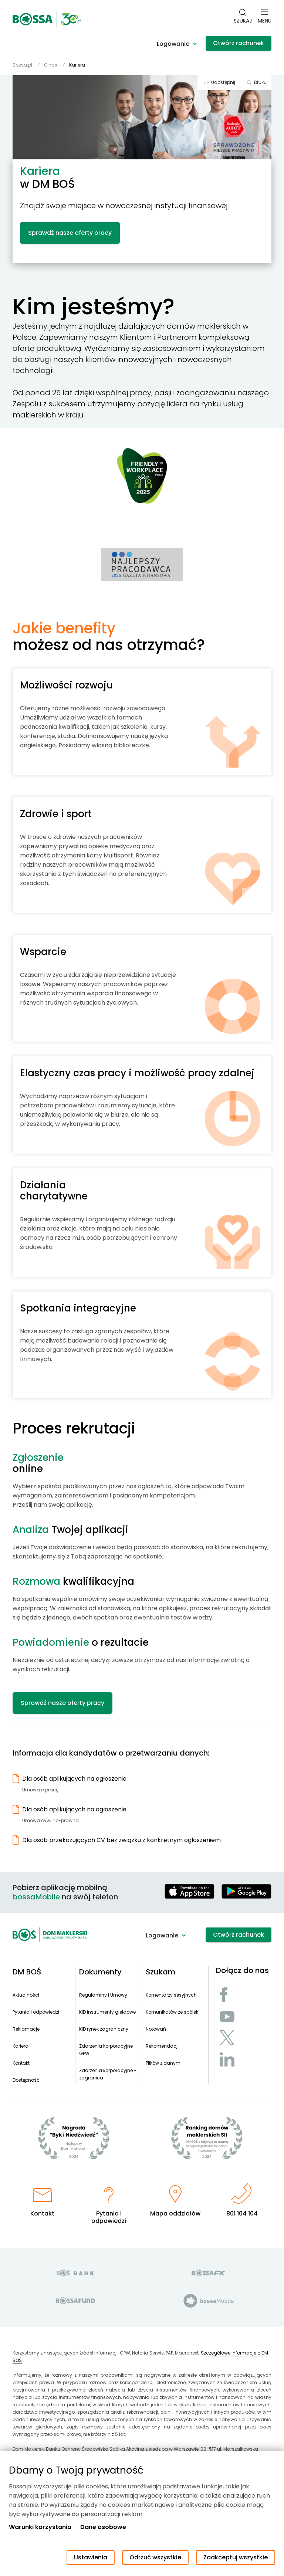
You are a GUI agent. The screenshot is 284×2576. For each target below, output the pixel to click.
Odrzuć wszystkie (155, 2557)
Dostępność (26, 2080)
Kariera (20, 2046)
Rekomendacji (162, 2046)
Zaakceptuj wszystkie (235, 2557)
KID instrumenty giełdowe (107, 2012)
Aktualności (26, 1995)
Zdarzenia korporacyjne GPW (106, 2050)
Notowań (156, 2029)
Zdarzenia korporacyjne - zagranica (107, 2074)
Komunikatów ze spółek (172, 2012)
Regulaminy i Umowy (103, 1995)
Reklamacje (26, 2029)
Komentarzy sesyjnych (171, 1995)
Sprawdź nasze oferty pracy (70, 233)
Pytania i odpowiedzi (36, 2012)
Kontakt (21, 2063)
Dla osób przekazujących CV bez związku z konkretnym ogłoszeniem (121, 1840)
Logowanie (173, 44)
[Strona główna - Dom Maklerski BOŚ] (47, 19)
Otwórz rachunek (238, 43)
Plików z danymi (164, 2063)
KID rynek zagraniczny (103, 2029)
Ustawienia (90, 2557)
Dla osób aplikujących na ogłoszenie (74, 1778)
